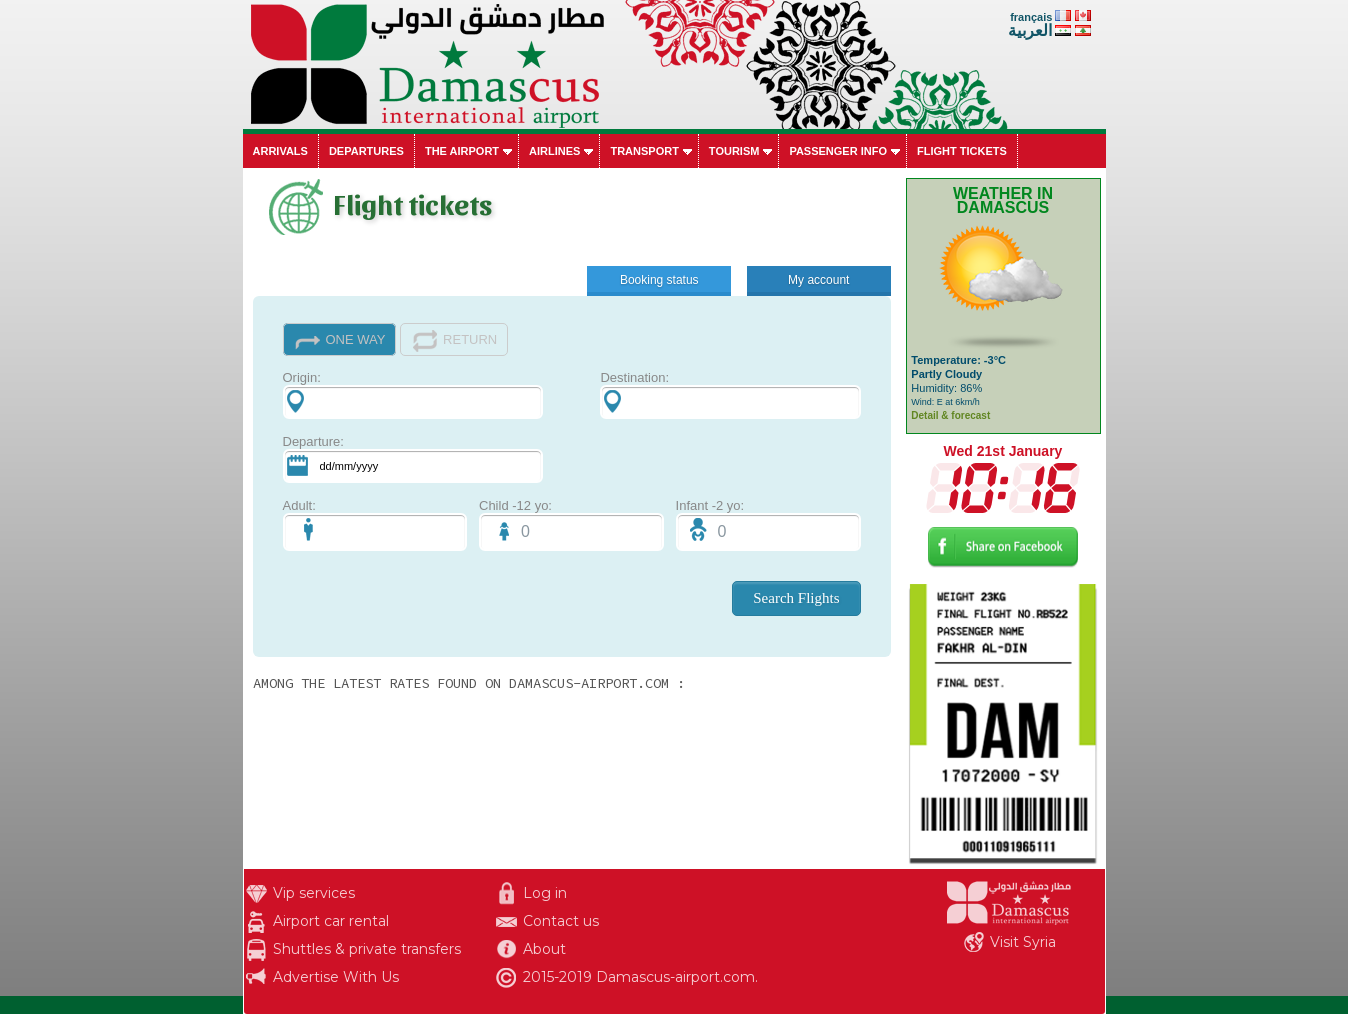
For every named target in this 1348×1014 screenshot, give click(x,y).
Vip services (314, 893)
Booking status (659, 280)
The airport (462, 151)
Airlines (554, 151)
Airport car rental (331, 921)
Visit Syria (1023, 942)
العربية (1030, 30)
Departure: (413, 458)
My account (818, 280)
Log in (545, 893)
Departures (366, 151)
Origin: (413, 394)
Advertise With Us (336, 977)
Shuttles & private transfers (367, 949)
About (544, 949)
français (1031, 17)
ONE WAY (340, 340)
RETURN (454, 340)
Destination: (730, 394)
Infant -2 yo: (768, 524)
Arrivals (280, 151)
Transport (644, 151)
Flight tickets (962, 151)
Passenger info (838, 151)
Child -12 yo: (571, 524)
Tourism (734, 151)
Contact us (561, 921)
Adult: (375, 524)
